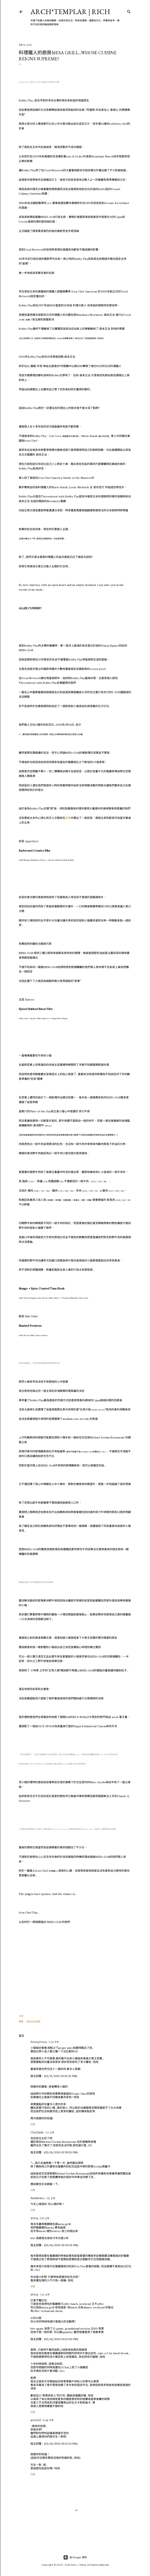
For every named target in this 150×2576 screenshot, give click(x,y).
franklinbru (37, 2198)
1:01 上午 (49, 2132)
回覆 (32, 2124)
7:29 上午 (45, 2294)
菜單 (68, 818)
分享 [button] (21, 2016)
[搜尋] (129, 11)
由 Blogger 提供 (75, 2557)
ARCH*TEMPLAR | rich (70, 11)
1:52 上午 (50, 2198)
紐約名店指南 (33, 2021)
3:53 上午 (44, 2218)
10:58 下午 (48, 2420)
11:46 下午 (54, 2042)
